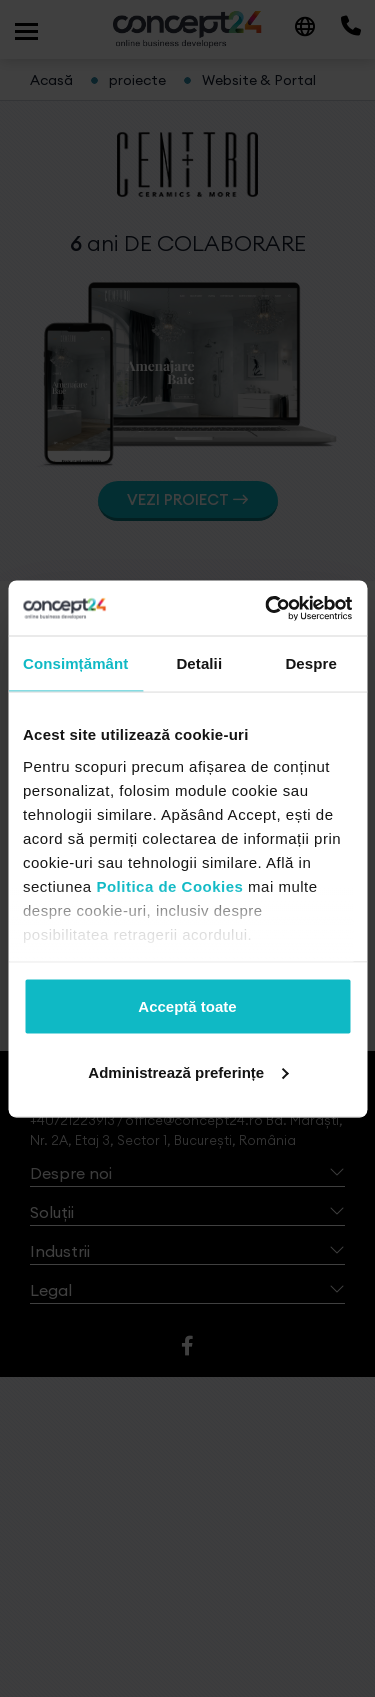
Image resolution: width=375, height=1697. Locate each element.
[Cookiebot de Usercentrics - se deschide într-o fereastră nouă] (267, 608)
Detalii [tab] (199, 663)
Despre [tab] (310, 663)
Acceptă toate (187, 1006)
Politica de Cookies (169, 885)
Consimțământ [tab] (75, 663)
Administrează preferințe (188, 1071)
